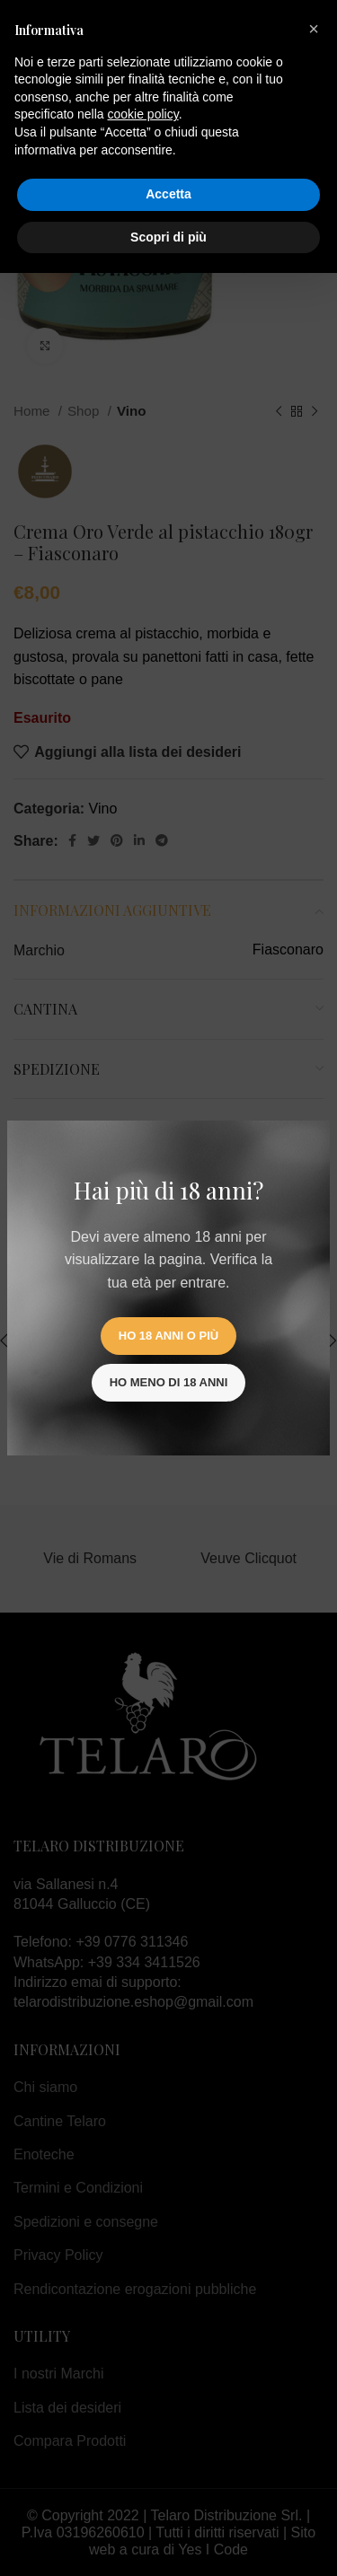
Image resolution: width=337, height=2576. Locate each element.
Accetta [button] (168, 194)
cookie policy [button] (143, 114)
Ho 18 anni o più (168, 1335)
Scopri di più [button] (168, 237)
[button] (313, 28)
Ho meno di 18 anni (169, 1382)
